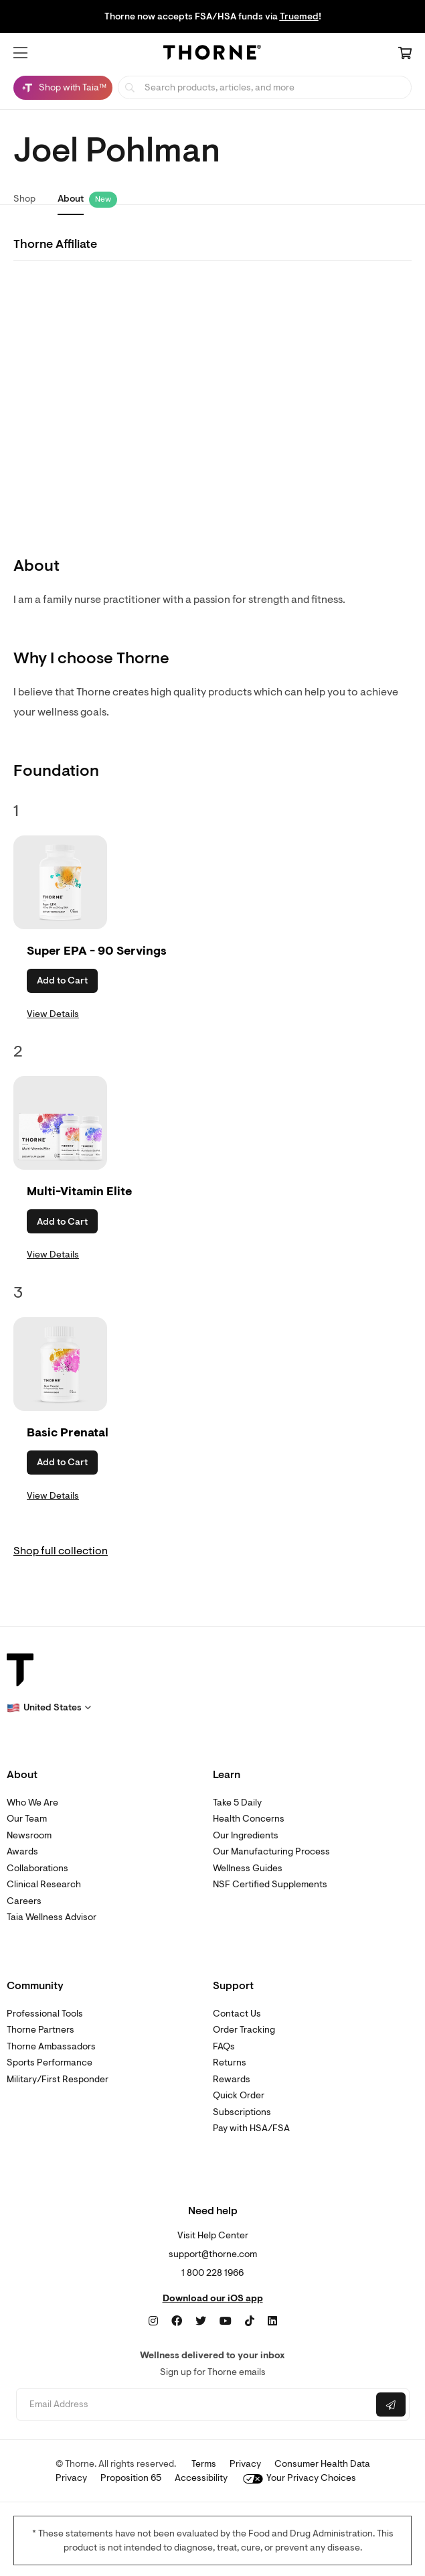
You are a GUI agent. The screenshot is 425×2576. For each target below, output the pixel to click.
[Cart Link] (405, 54)
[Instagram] (153, 2321)
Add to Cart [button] (62, 980)
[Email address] (194, 2405)
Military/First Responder (57, 2079)
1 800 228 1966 (212, 2273)
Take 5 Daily (237, 1802)
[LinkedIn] (272, 2321)
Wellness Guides (247, 1868)
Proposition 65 (130, 2478)
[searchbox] (265, 87)
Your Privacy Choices (299, 2478)
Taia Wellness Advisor (51, 1917)
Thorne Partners (40, 2029)
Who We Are (32, 1802)
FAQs (224, 2046)
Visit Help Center (212, 2235)
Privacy (245, 2463)
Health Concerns (248, 1818)
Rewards (231, 2079)
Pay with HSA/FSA (251, 2128)
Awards (22, 1851)
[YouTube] (226, 2321)
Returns (229, 2062)
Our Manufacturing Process (271, 1851)
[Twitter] (200, 2321)
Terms (203, 2463)
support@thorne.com (213, 2254)
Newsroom (29, 1835)
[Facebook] (176, 2321)
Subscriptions (242, 2112)
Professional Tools (45, 2013)
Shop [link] (24, 198)
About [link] (71, 198)
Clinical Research (44, 1884)
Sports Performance (49, 2062)
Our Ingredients (245, 1835)
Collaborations (37, 1868)
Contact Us (237, 2013)
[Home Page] (212, 54)
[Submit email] (391, 2404)
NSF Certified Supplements (270, 1884)
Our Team (27, 1818)
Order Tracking (244, 2029)
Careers (24, 1901)
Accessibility (201, 2478)
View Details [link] (53, 1014)
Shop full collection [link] (60, 1551)
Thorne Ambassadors (51, 2046)
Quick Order (238, 2095)
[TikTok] (249, 2321)
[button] (20, 53)
